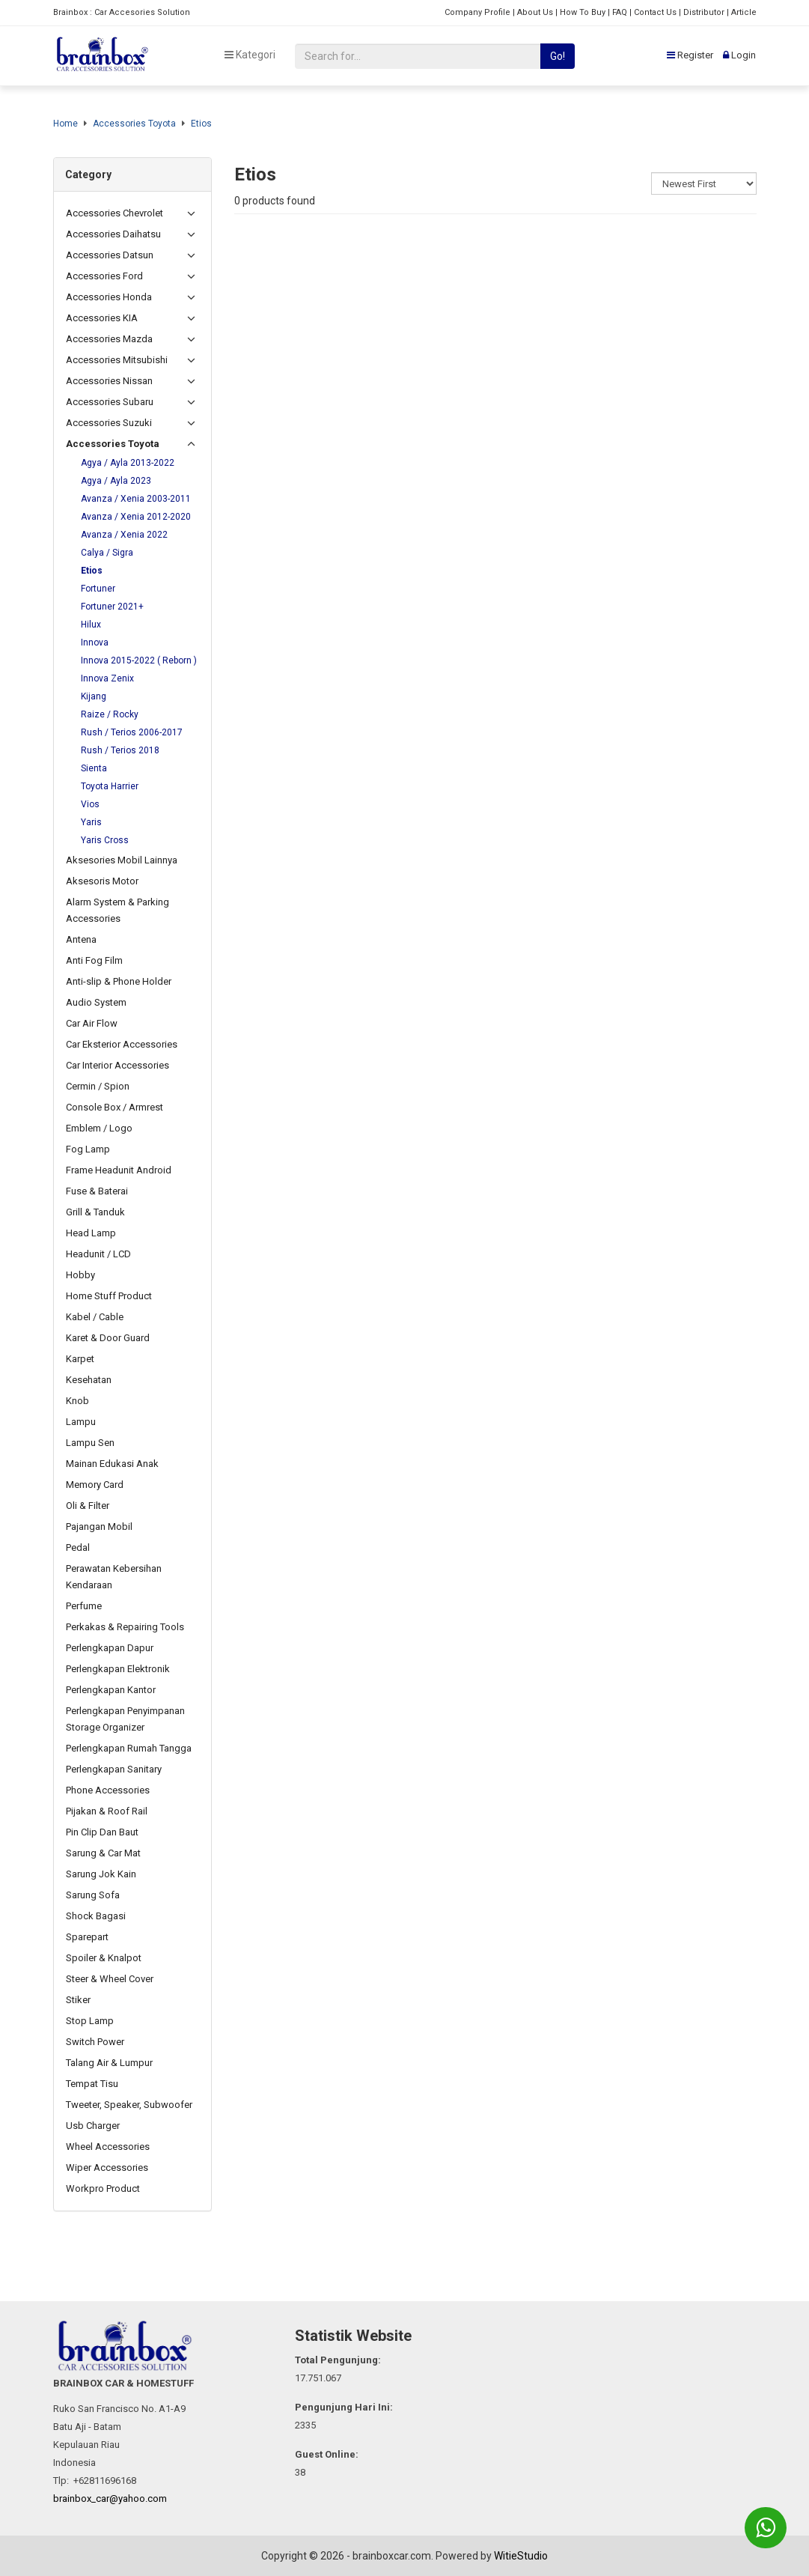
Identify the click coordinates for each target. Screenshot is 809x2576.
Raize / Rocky (109, 714)
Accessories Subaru (109, 401)
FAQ (619, 12)
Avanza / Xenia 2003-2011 (136, 498)
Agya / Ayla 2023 (116, 481)
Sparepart (87, 1936)
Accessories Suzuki (109, 422)
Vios (90, 804)
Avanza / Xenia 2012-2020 (136, 516)
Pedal (78, 1547)
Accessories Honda (109, 297)
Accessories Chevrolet (114, 213)
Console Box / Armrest (114, 1107)
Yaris (91, 822)
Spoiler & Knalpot (103, 1957)
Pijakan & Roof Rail (106, 1811)
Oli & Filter (87, 1505)
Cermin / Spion (97, 1086)
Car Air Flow (91, 1023)
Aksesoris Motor (102, 881)
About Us (535, 12)
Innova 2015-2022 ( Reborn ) (139, 660)
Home (65, 123)
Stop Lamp (90, 2020)
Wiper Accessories (107, 2167)
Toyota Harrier (109, 786)
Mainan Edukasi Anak (112, 1463)
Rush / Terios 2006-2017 (132, 732)
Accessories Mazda (109, 338)
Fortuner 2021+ (112, 606)
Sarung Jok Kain (101, 1874)
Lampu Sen (90, 1442)
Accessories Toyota (134, 123)
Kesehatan (89, 1379)
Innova (95, 642)
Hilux (91, 624)
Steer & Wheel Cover (109, 1978)
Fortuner (98, 588)
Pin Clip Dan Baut (102, 1832)
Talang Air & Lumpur (109, 2062)
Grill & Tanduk (95, 1212)
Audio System (96, 1002)
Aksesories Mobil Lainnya (121, 860)
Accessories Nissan (109, 380)
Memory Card (94, 1484)
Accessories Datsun (109, 255)
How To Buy (582, 12)
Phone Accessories (108, 1790)
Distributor (703, 12)
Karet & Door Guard (108, 1337)
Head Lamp (91, 1233)
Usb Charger (93, 2125)
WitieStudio (521, 2556)
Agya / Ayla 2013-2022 (127, 463)
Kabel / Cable (94, 1316)
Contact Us (655, 12)
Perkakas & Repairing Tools (125, 1626)
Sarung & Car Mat (103, 1853)
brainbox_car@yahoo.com (110, 2498)
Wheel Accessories (108, 2146)
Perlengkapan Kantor (111, 1689)
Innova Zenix (107, 678)
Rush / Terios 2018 (120, 750)
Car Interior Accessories (117, 1065)
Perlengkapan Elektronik (118, 1668)
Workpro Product (103, 2188)
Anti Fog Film (94, 960)
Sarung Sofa (93, 1895)
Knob (77, 1400)
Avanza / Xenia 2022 (124, 534)
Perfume (84, 1605)
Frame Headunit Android (118, 1170)
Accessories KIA (102, 317)
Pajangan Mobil (99, 1526)
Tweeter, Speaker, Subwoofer (129, 2104)
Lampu (81, 1421)
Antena (81, 939)
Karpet (80, 1358)
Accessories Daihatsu (113, 234)
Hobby (80, 1275)
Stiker (78, 1999)
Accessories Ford (104, 276)
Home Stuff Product (109, 1295)
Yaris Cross (105, 840)
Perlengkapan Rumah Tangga (129, 1748)
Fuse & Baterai (97, 1191)
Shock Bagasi (96, 1916)
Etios (201, 123)
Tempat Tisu (92, 2083)
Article (744, 12)
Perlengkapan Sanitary (114, 1769)
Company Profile (477, 12)
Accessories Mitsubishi (117, 359)
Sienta (94, 768)
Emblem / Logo (99, 1128)
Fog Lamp (88, 1149)
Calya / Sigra (107, 552)
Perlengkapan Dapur (109, 1647)
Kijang (93, 696)
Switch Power (95, 2041)
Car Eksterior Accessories (121, 1044)
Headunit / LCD (98, 1254)
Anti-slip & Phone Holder (118, 981)
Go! (557, 56)
